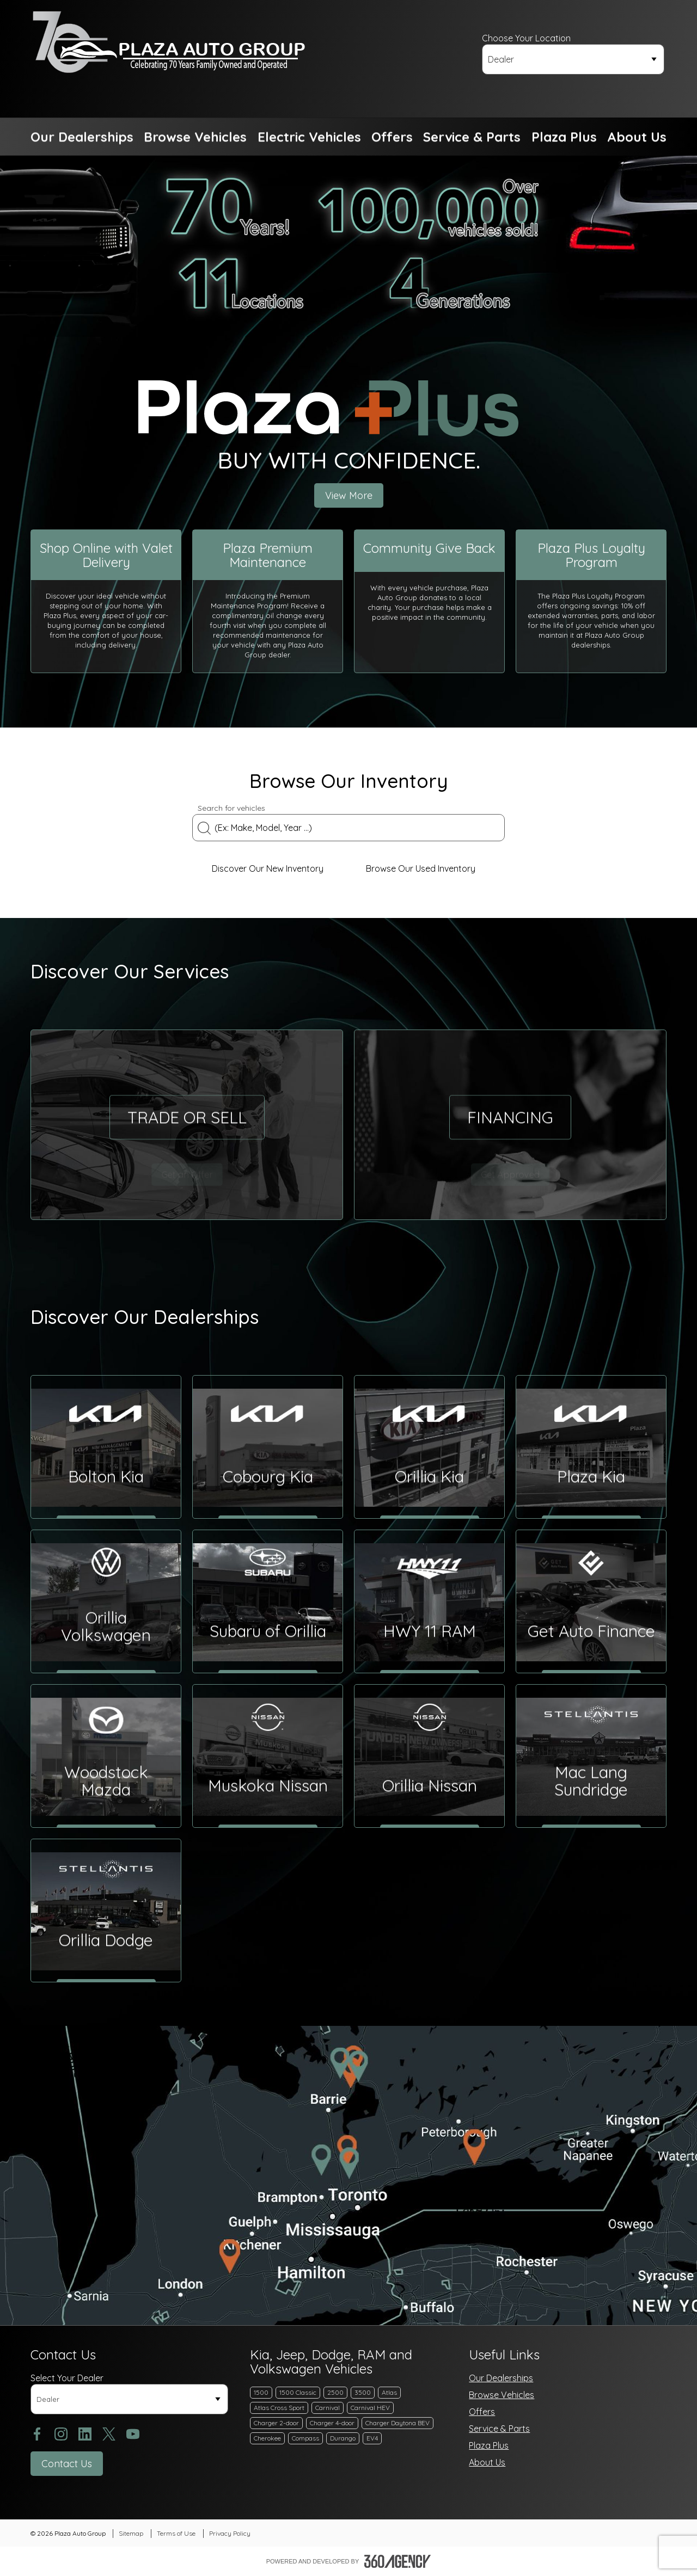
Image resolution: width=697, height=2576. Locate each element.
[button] (81, 137)
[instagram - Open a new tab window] (61, 2434)
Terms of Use (176, 2533)
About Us (487, 2462)
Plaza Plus (489, 2445)
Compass (305, 2438)
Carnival (327, 2408)
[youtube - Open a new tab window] (132, 2434)
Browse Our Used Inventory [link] (425, 868)
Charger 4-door (332, 2423)
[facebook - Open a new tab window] (37, 2434)
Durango (343, 2438)
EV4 (372, 2438)
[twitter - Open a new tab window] (108, 2434)
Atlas (389, 2392)
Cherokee (267, 2438)
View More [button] (348, 495)
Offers (482, 2411)
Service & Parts (499, 2428)
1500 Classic (297, 2392)
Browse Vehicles (501, 2394)
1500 (261, 2392)
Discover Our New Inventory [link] (272, 868)
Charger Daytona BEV (397, 2423)
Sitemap (131, 2533)
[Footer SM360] (397, 2561)
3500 (362, 2392)
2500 (335, 2392)
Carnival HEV (370, 2408)
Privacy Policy (229, 2533)
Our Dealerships (501, 2377)
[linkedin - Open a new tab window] (84, 2434)
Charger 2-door (276, 2423)
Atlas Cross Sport (279, 2408)
